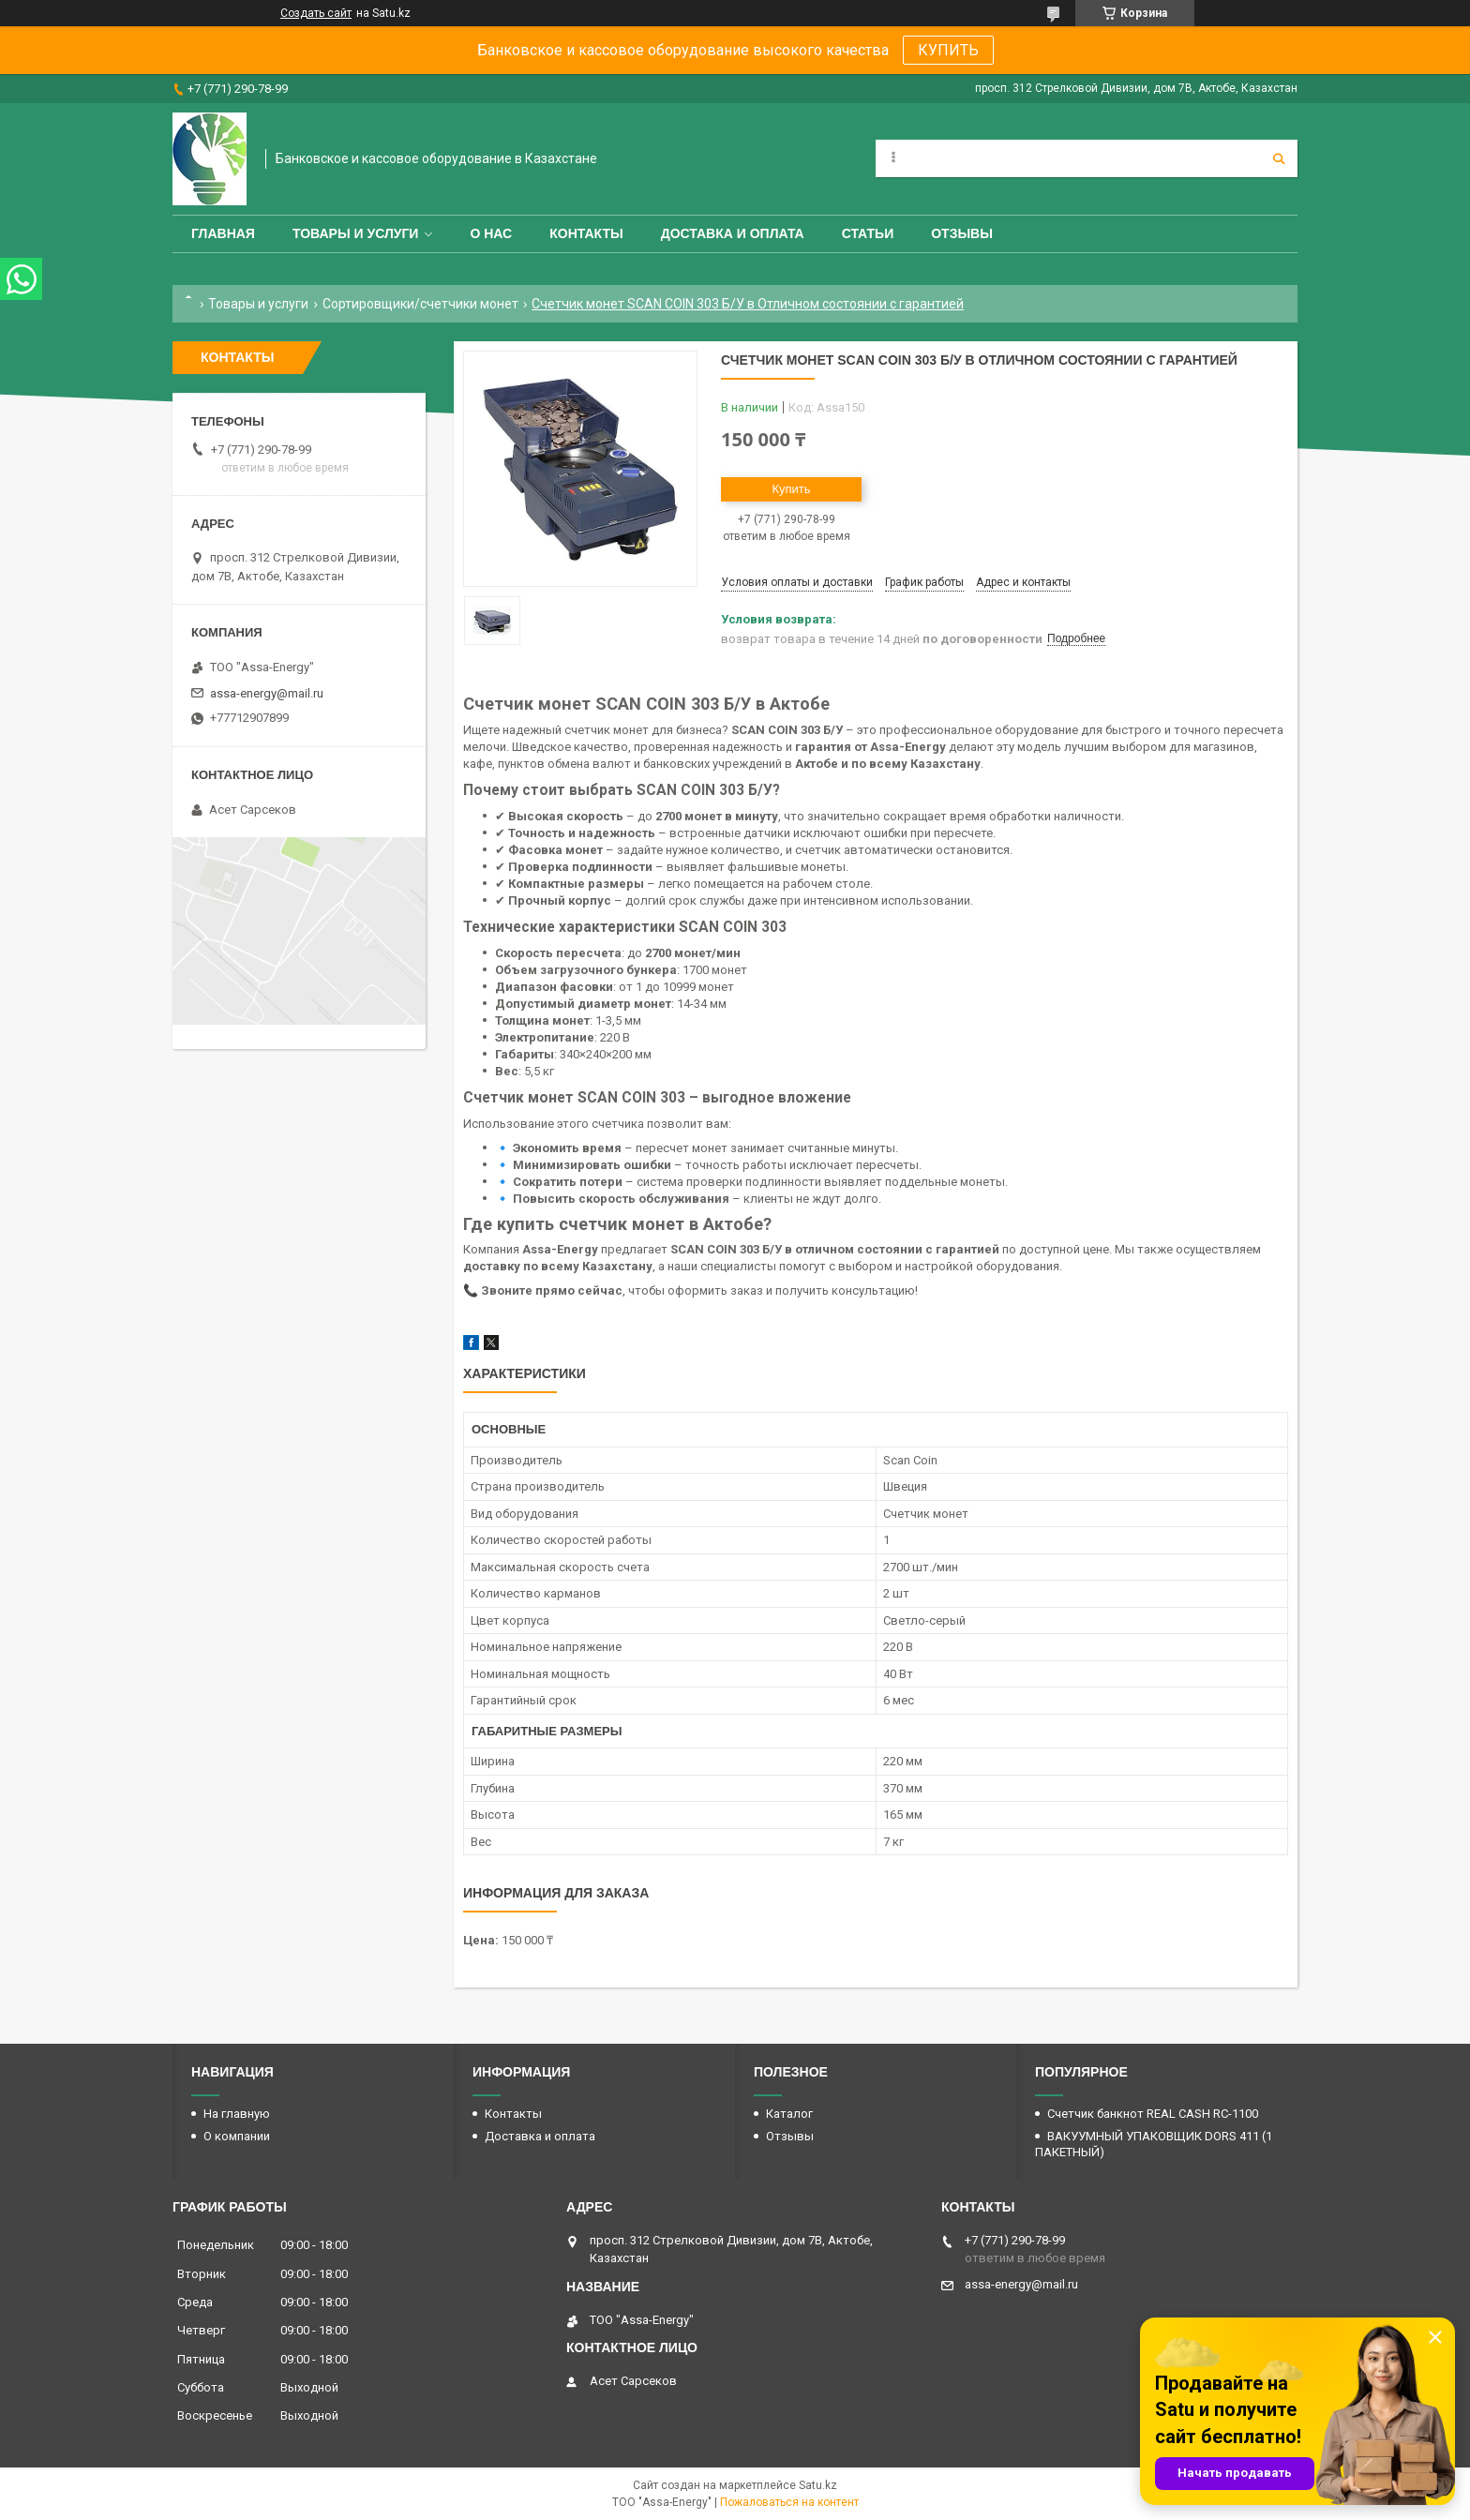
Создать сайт (316, 13)
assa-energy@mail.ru (266, 693)
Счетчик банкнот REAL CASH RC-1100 (1152, 2114)
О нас (491, 233)
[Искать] (1279, 158)
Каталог (789, 2114)
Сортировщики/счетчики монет (420, 303)
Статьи (868, 233)
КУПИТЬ (948, 50)
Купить (791, 489)
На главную (236, 2114)
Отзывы (962, 233)
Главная (223, 233)
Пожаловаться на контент (789, 2502)
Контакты (585, 233)
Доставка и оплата (732, 233)
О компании (236, 2136)
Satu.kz (818, 2485)
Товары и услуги (355, 233)
